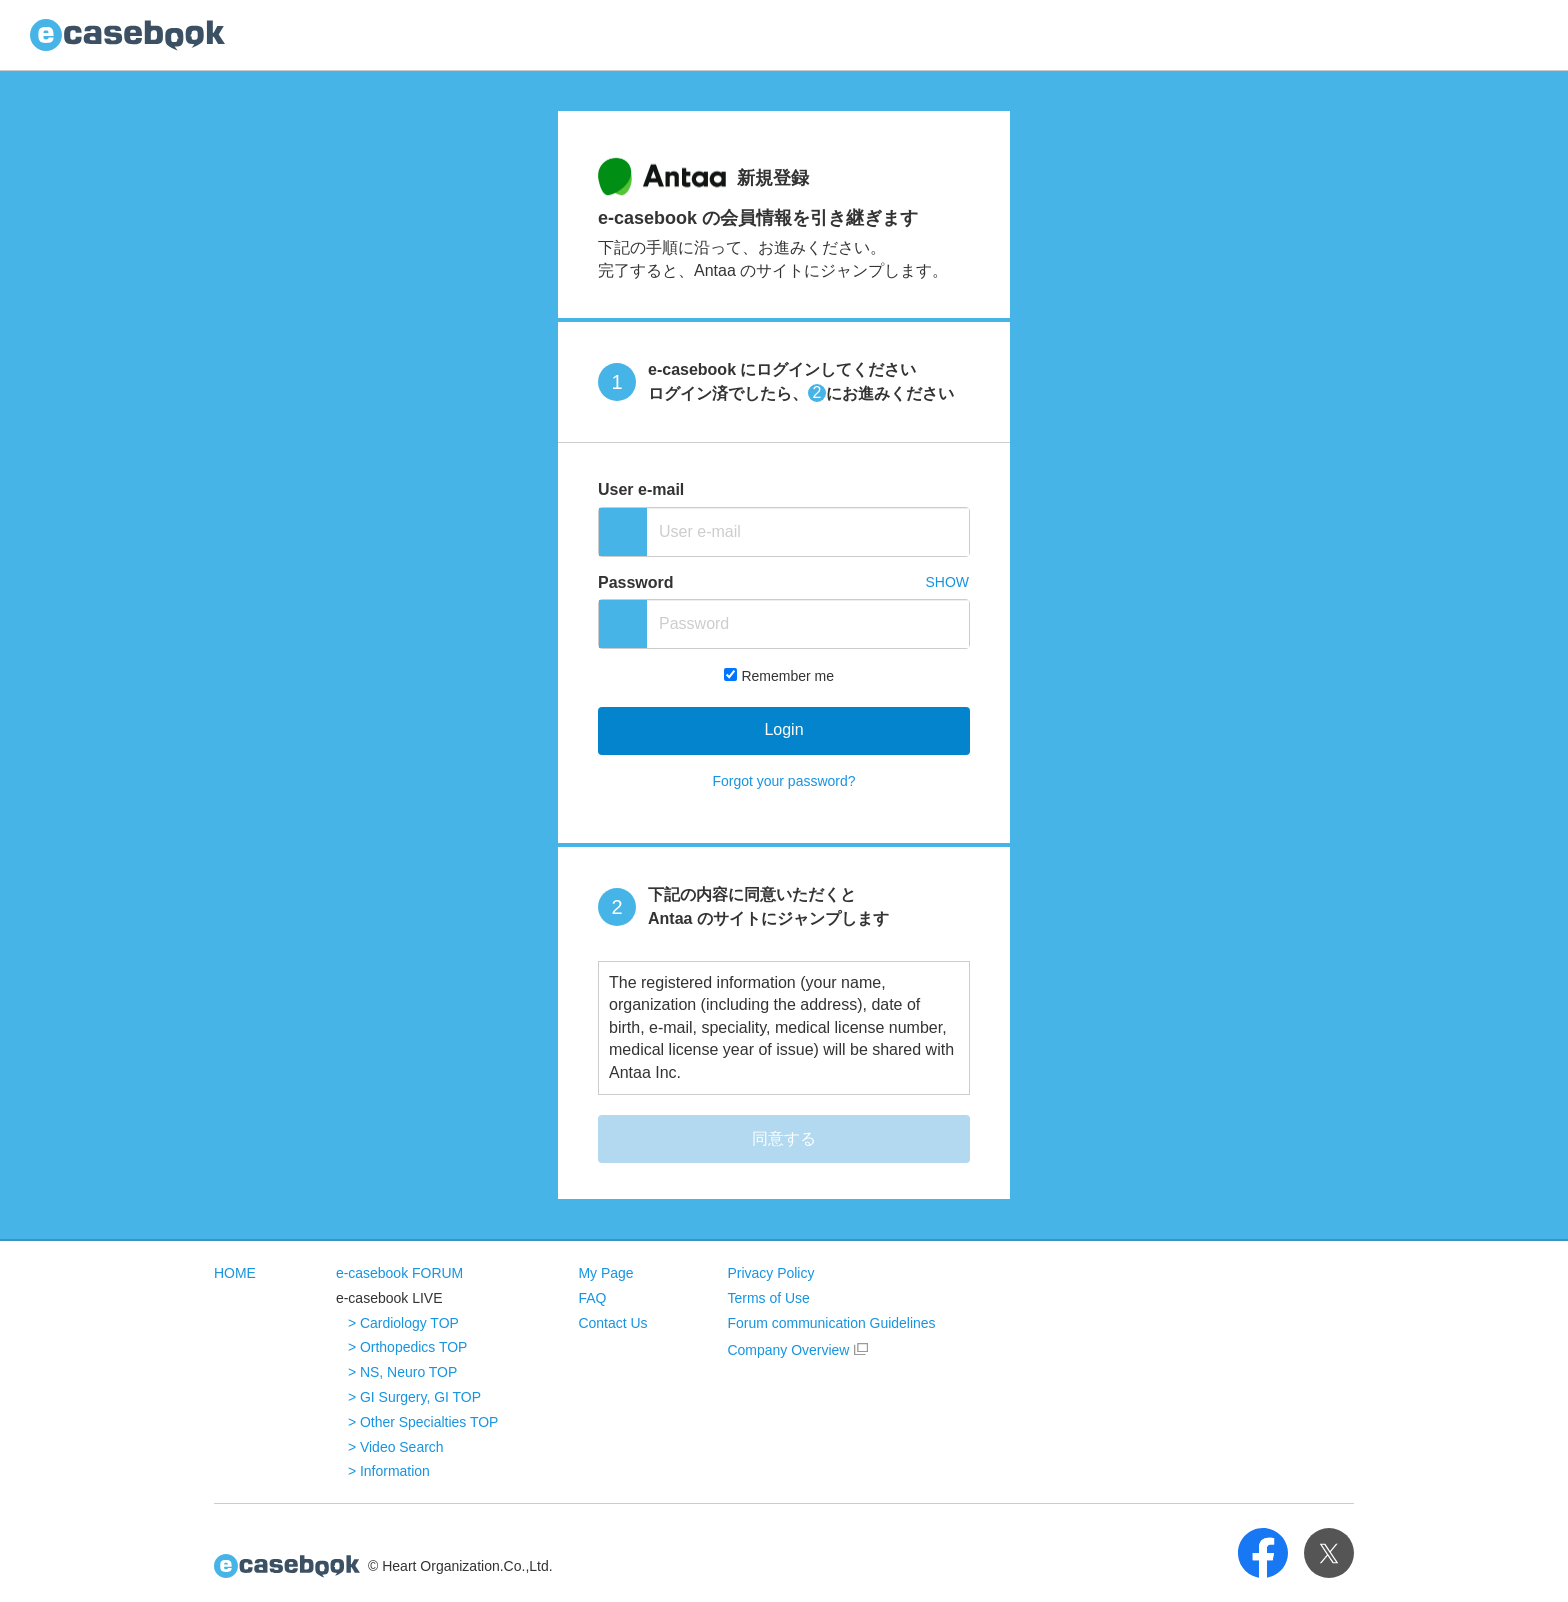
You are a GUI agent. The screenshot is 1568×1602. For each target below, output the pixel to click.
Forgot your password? (783, 781)
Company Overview (789, 1350)
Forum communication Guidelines (832, 1323)
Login (783, 729)
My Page (606, 1273)
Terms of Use (769, 1298)
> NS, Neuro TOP (403, 1372)
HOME (235, 1273)
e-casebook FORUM (400, 1273)
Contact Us (613, 1323)
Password (636, 582)
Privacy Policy (771, 1273)
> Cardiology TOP (403, 1323)
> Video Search (396, 1447)
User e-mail (641, 489)
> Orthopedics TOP (408, 1347)
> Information (389, 1471)
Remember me (787, 676)
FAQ (593, 1298)
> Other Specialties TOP (423, 1422)
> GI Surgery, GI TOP (414, 1397)
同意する (784, 1138)
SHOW (947, 582)
